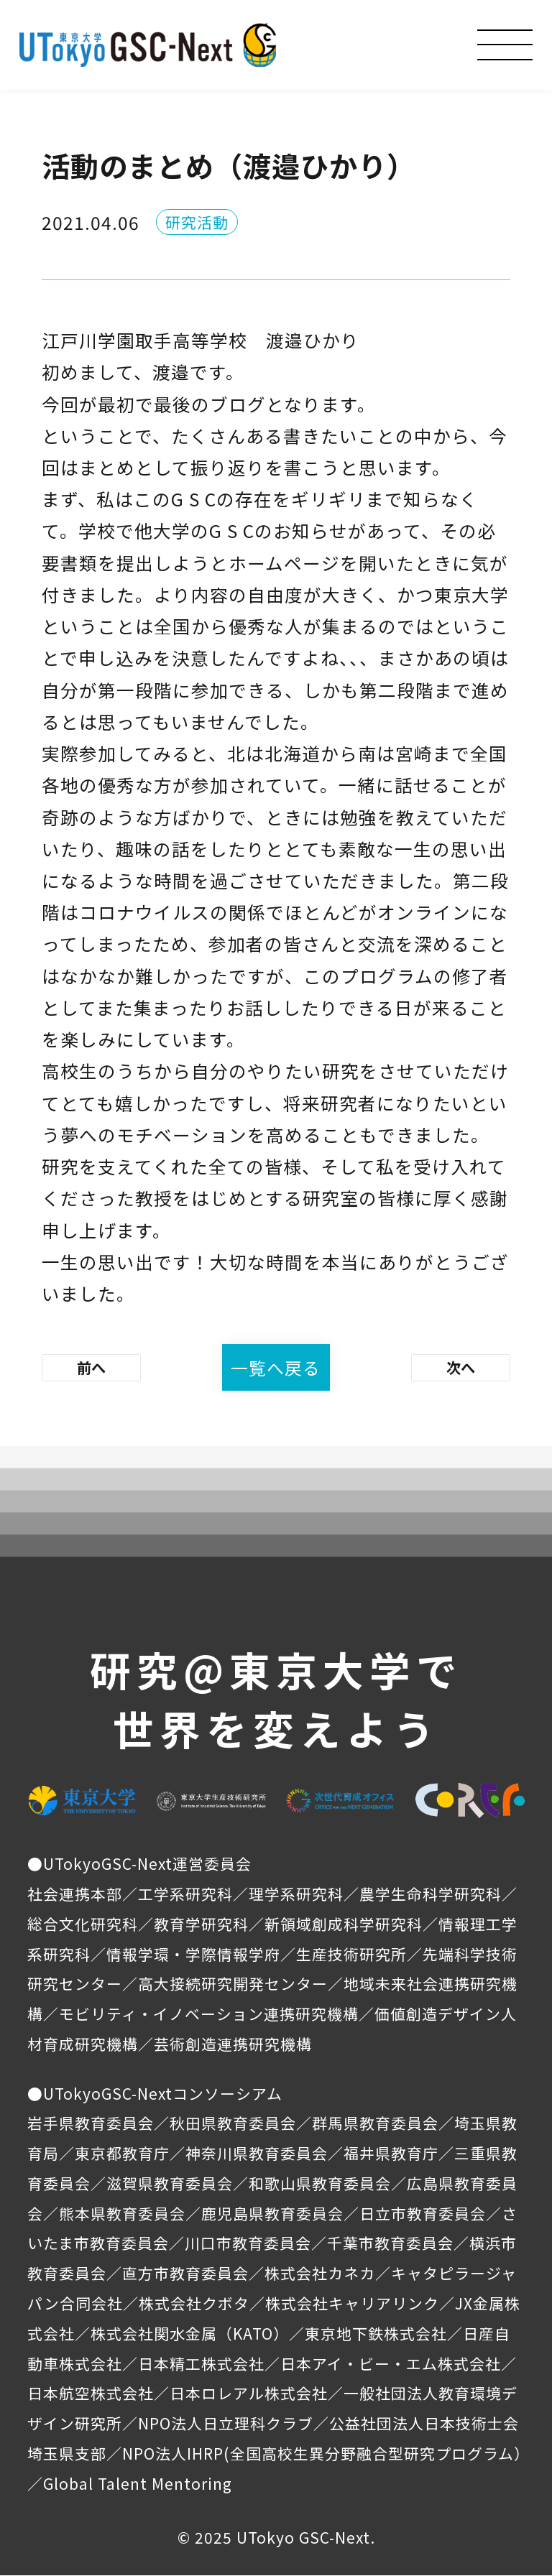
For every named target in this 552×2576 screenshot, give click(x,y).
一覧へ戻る (276, 1368)
